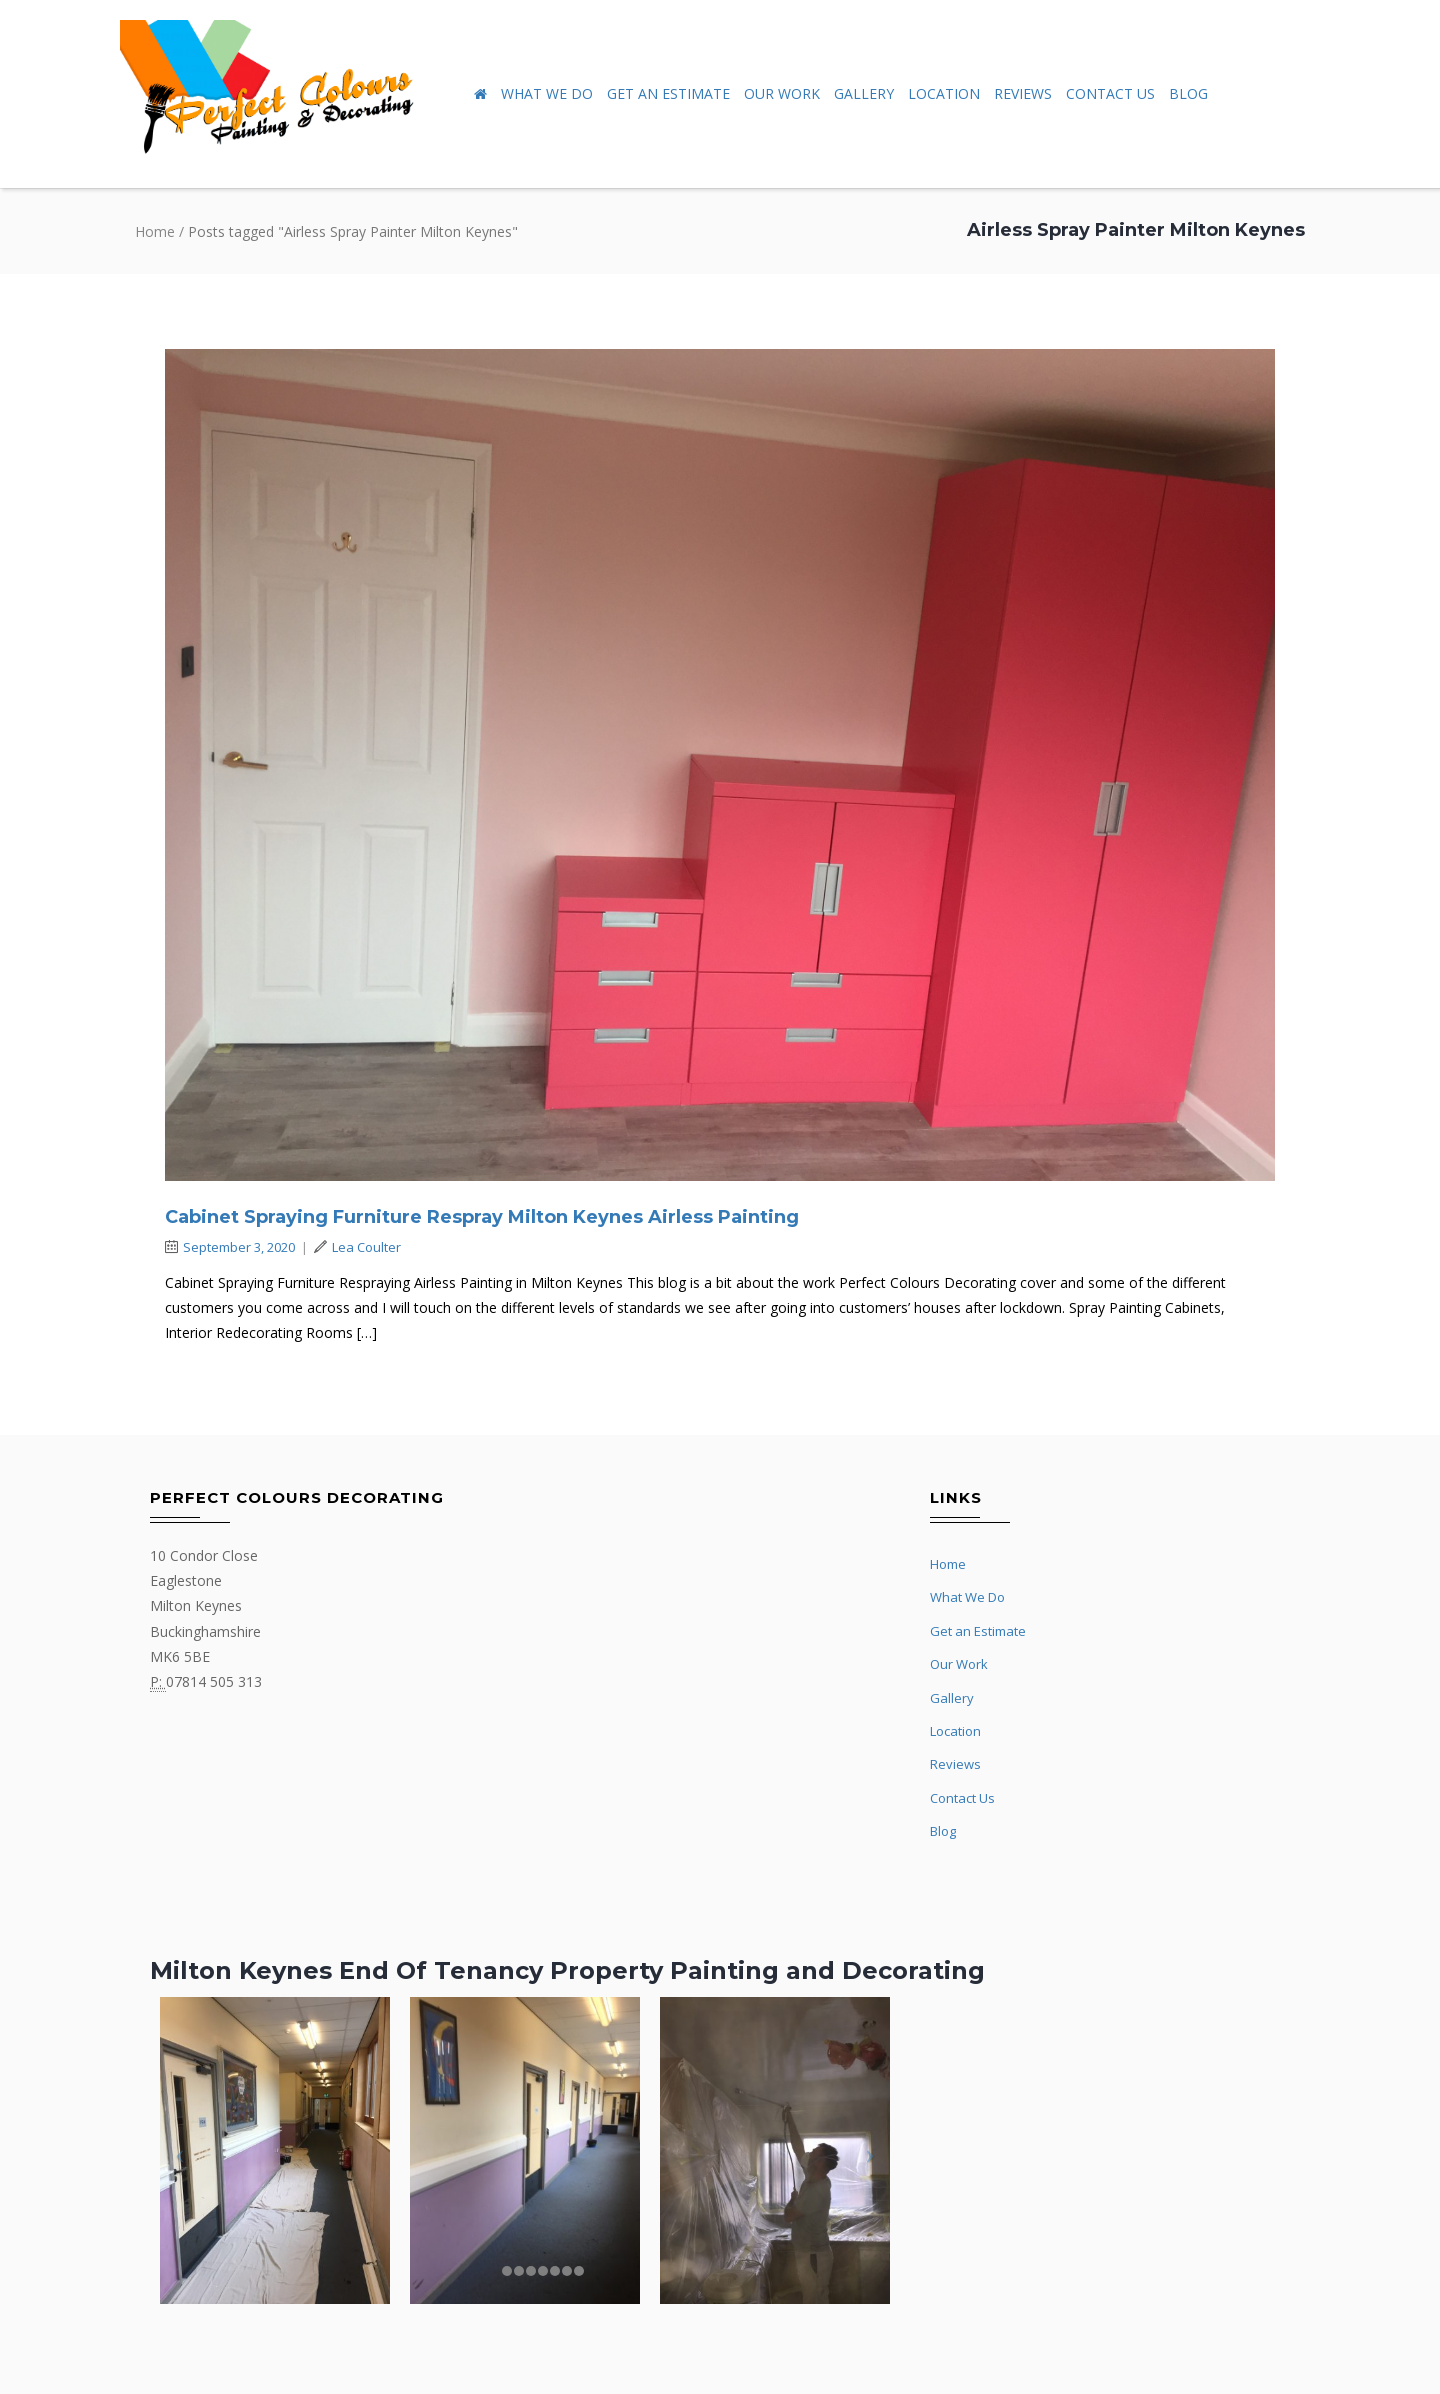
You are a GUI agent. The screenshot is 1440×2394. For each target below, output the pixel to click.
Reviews (1023, 93)
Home (155, 231)
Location (944, 93)
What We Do (547, 93)
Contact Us (1110, 93)
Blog (1188, 93)
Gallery (864, 93)
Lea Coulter (357, 1247)
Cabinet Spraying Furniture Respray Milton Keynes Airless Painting (482, 1217)
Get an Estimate (668, 93)
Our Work (782, 93)
